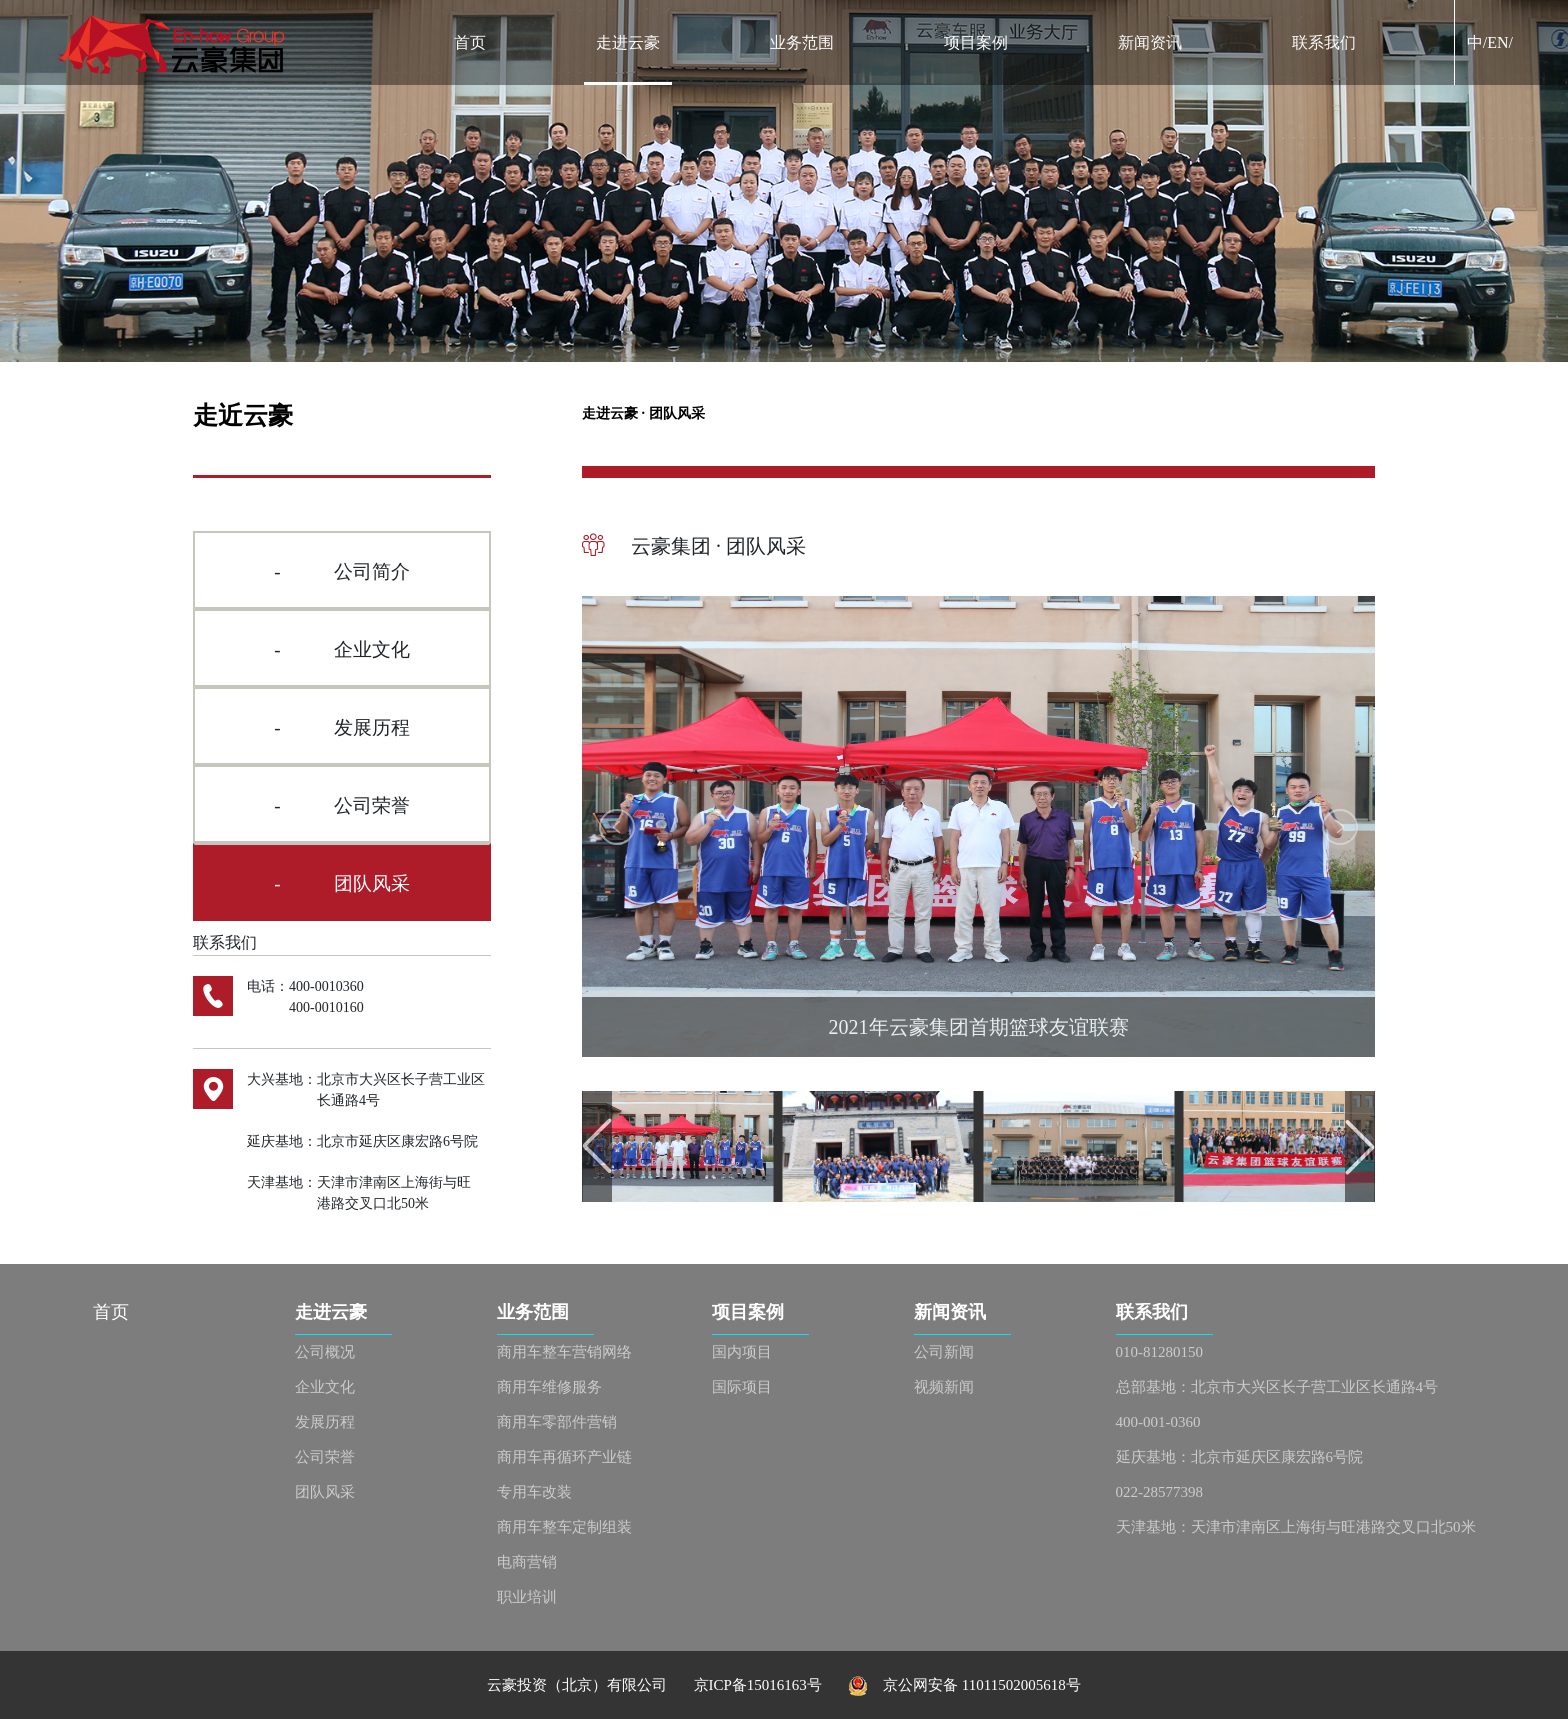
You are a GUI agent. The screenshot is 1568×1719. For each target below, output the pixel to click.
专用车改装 (534, 1492)
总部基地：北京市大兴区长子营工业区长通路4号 (1277, 1387)
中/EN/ (1490, 42)
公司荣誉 (325, 1457)
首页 (470, 42)
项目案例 (976, 42)
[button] (617, 827)
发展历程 (325, 1422)
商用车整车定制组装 (564, 1527)
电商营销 (527, 1562)
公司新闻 (944, 1352)
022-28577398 (1160, 1492)
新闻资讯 (1150, 42)
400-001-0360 (1158, 1422)
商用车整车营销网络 (564, 1352)
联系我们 (1324, 42)
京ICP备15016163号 (771, 1685)
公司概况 (325, 1352)
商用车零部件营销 (557, 1422)
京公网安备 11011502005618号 (964, 1685)
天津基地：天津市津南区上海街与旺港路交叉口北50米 (1296, 1527)
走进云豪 (628, 42)
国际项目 (742, 1387)
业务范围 (802, 42)
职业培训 (527, 1597)
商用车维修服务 (549, 1387)
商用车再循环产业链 (564, 1457)
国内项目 (742, 1352)
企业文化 (325, 1387)
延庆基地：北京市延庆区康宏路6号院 (1240, 1457)
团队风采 (325, 1492)
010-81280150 (1160, 1352)
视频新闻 (944, 1387)
